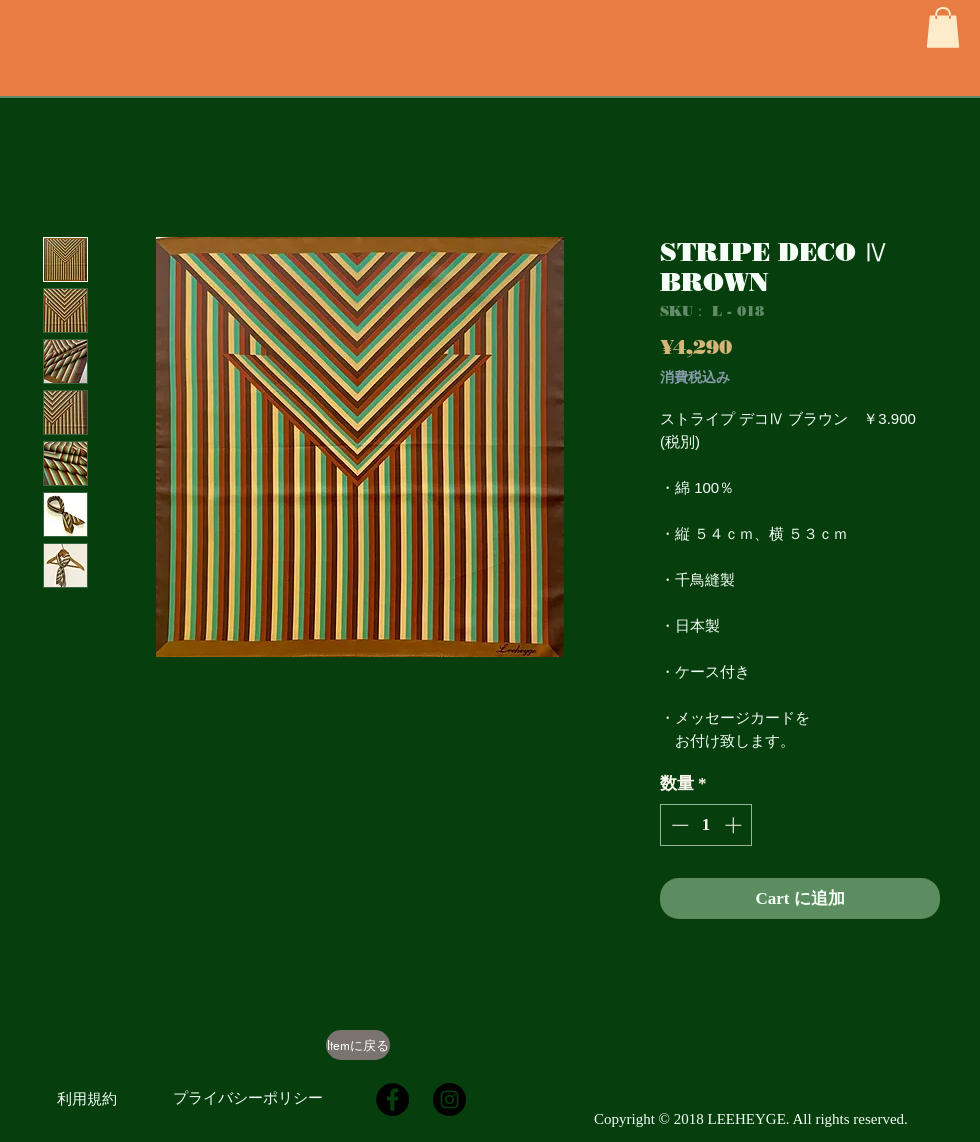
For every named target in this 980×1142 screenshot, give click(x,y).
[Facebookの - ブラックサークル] (392, 1099)
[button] (943, 27)
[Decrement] (678, 825)
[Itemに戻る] (358, 1045)
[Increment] (735, 825)
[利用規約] (87, 1099)
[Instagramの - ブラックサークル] (449, 1099)
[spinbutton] (706, 825)
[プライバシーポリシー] (248, 1098)
